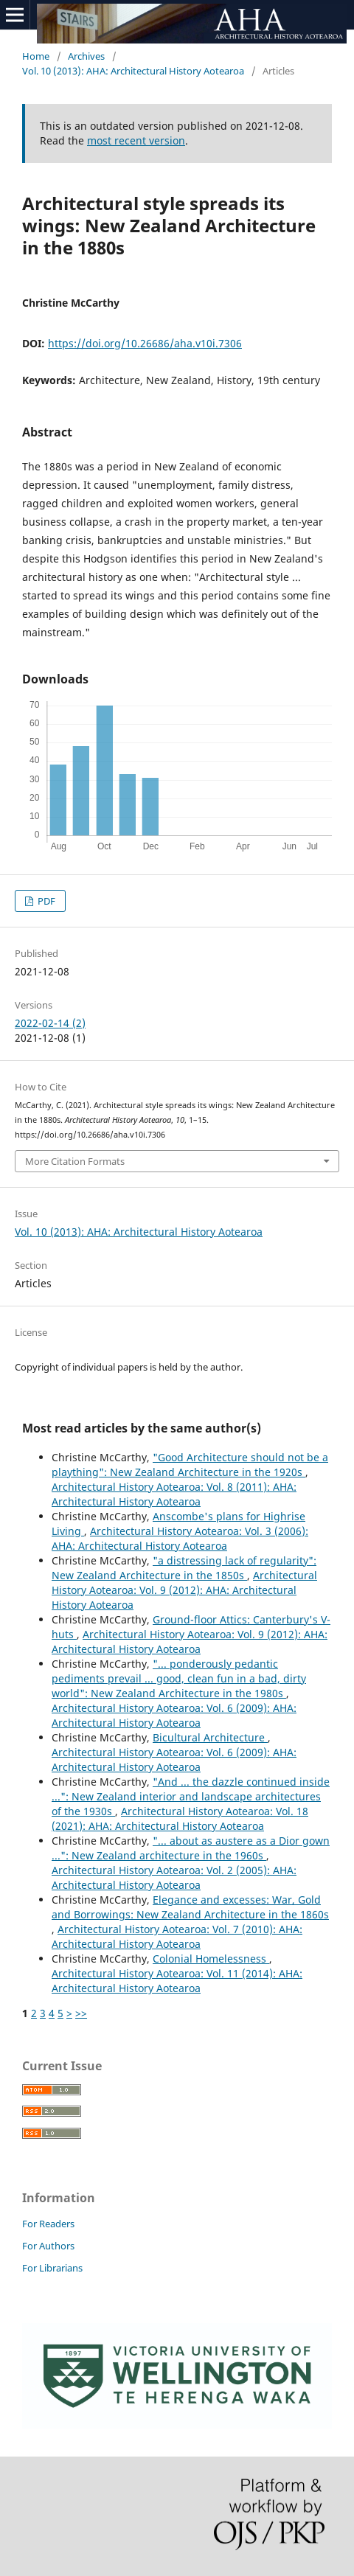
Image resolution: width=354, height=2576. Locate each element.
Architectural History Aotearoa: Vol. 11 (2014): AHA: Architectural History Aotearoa (177, 1980)
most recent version (136, 140)
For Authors (48, 2245)
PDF (45, 901)
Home (35, 56)
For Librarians (52, 2267)
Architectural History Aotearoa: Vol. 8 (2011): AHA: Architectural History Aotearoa (174, 1494)
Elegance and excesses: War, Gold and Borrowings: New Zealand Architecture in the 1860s (190, 1907)
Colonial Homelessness (211, 1959)
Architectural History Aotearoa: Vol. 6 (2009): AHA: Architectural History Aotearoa (174, 1715)
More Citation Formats (75, 1161)
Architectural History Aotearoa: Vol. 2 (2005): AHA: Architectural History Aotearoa (174, 1877)
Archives (86, 56)
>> (81, 2013)
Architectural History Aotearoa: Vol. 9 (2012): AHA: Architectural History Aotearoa (184, 1590)
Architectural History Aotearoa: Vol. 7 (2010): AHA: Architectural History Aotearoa (177, 1936)
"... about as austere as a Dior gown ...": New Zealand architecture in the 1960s (191, 1848)
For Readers (48, 2223)
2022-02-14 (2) (50, 1023)
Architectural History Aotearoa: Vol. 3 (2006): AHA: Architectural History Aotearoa (180, 1538)
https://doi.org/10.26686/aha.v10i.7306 (145, 343)
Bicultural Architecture (210, 1737)
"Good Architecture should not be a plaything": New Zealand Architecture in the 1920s (190, 1464)
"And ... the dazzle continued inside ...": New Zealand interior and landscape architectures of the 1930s (191, 1796)
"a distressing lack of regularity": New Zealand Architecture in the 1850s (184, 1567)
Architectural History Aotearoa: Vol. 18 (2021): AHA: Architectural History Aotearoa (180, 1818)
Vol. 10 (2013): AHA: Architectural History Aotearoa (133, 70)
